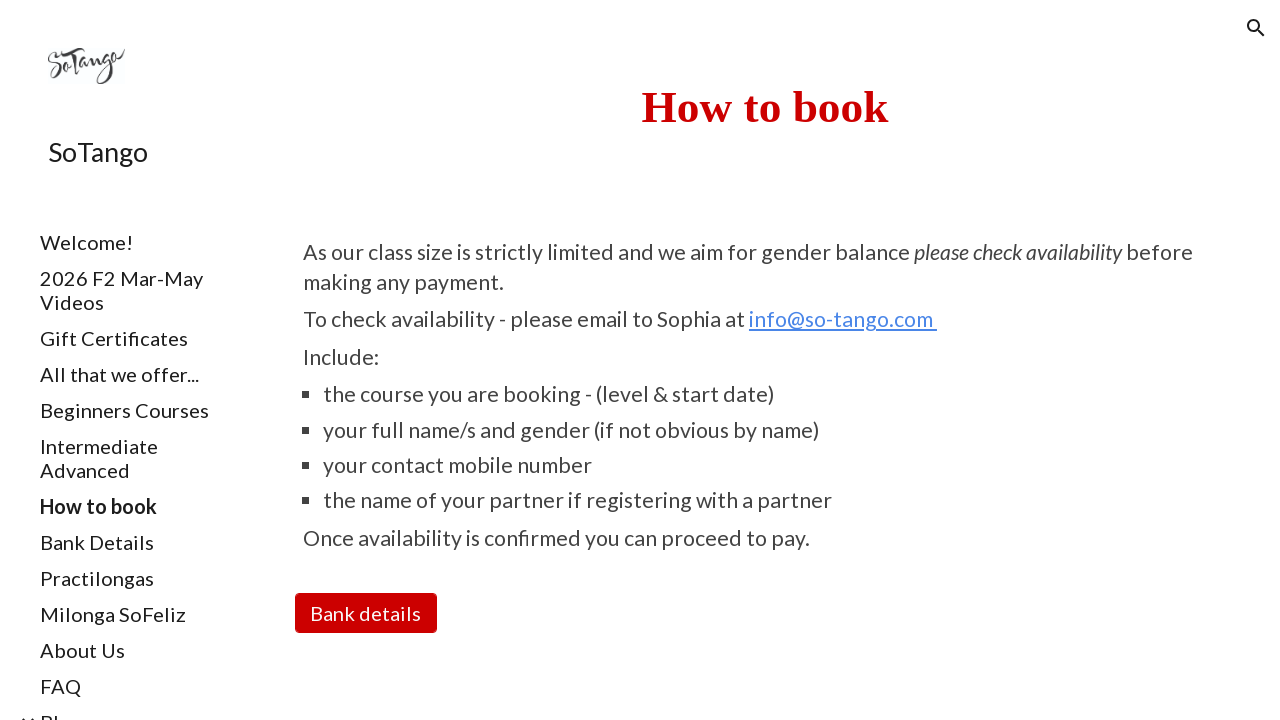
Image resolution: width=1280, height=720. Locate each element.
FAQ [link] (60, 686)
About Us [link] (82, 650)
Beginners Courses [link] (124, 410)
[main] (765, 107)
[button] (1256, 28)
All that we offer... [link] (119, 374)
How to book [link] (98, 506)
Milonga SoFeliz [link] (113, 614)
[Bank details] (366, 613)
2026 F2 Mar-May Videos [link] (121, 290)
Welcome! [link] (86, 242)
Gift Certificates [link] (114, 338)
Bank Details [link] (97, 542)
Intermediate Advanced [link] (99, 458)
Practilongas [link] (97, 578)
